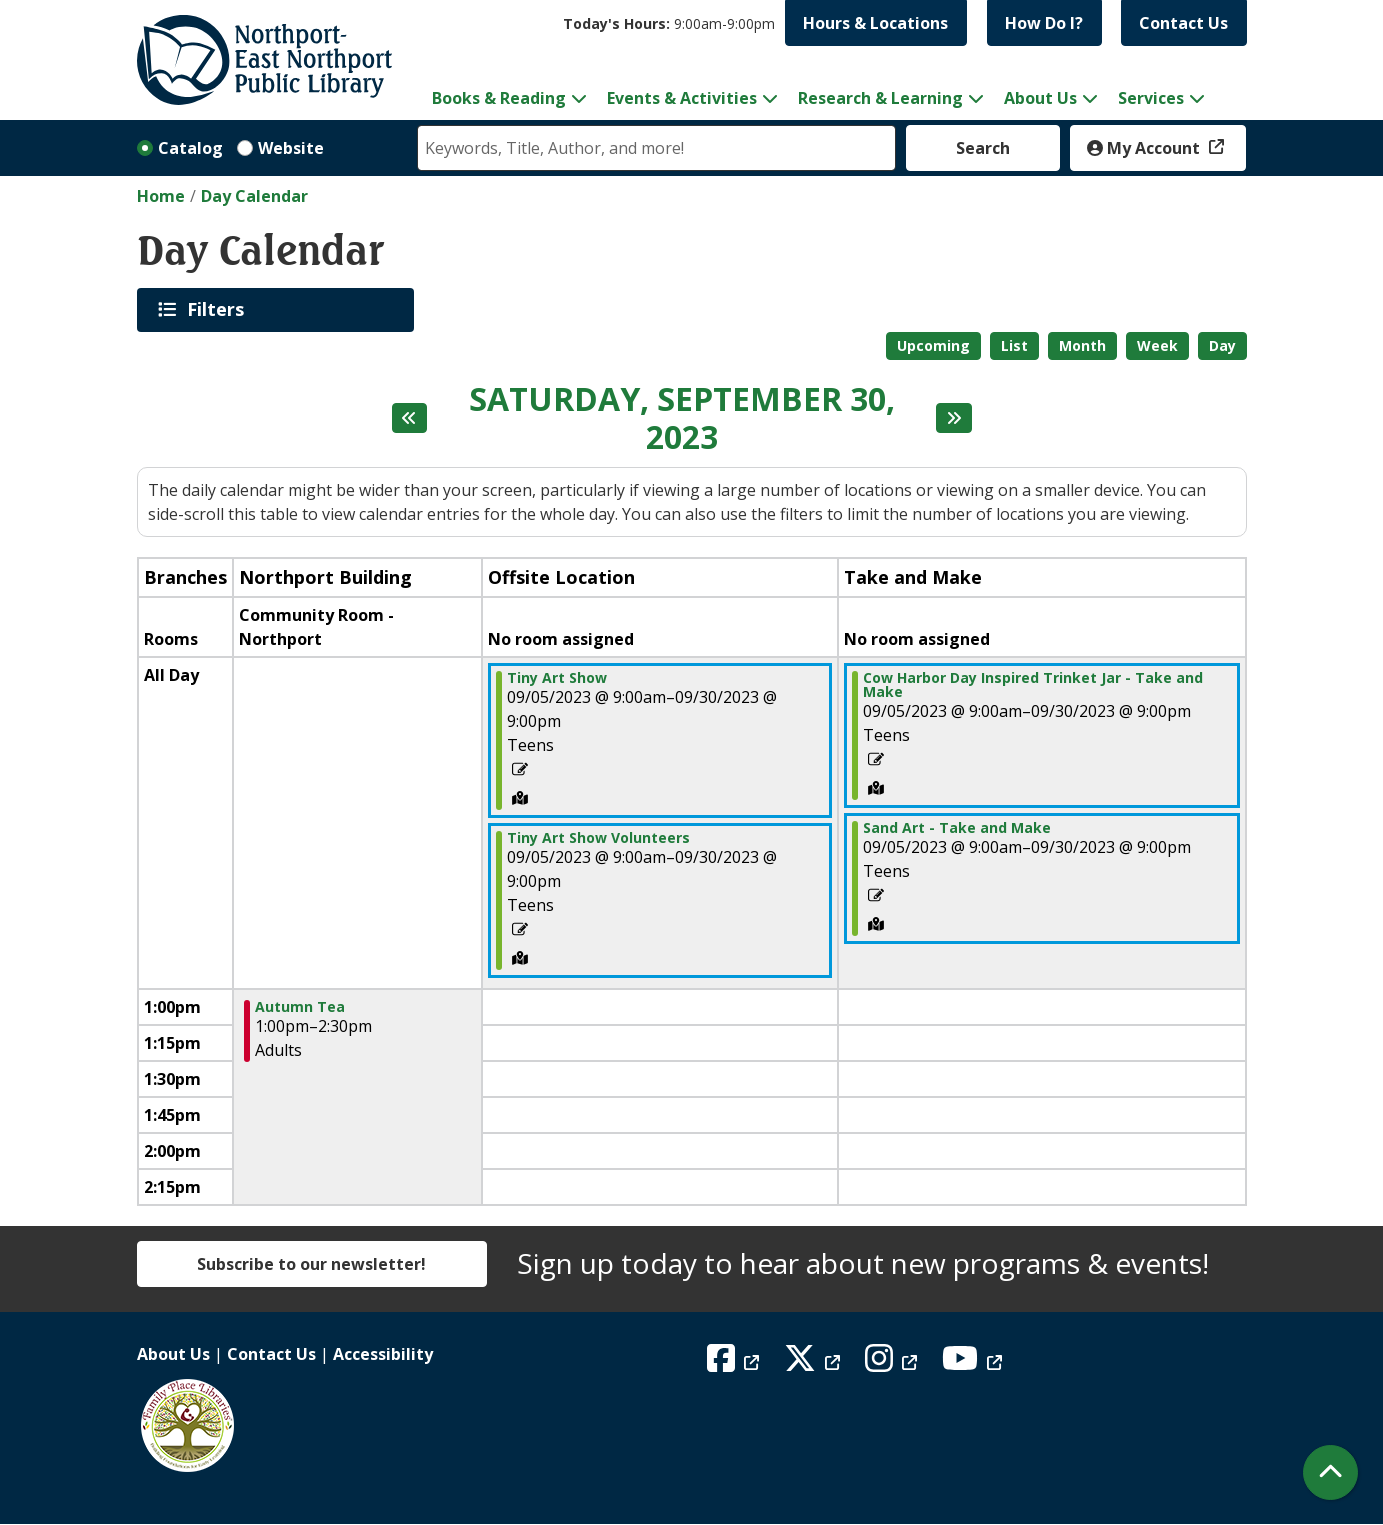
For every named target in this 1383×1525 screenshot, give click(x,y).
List (1014, 345)
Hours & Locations (875, 23)
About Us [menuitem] (1040, 98)
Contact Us (1183, 23)
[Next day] (954, 418)
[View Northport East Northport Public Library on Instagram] (893, 1364)
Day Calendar (254, 196)
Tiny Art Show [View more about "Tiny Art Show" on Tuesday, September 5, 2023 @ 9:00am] (557, 678)
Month (1082, 345)
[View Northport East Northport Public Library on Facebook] (735, 1364)
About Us (173, 1354)
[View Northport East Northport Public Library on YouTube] (974, 1364)
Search (983, 148)
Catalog (190, 148)
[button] (669, 23)
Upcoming (933, 345)
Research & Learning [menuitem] (880, 98)
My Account (1145, 148)
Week (1157, 345)
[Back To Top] (1330, 1472)
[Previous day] (410, 418)
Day (1222, 345)
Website (291, 148)
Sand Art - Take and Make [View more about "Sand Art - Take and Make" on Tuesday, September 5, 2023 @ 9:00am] (957, 828)
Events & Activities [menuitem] (682, 98)
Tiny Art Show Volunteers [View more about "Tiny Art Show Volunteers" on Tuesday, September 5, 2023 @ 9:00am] (598, 838)
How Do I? (1044, 23)
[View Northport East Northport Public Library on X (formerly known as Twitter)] (814, 1364)
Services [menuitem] (1151, 98)
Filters (219, 309)
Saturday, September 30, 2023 (682, 418)
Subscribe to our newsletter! (311, 1264)
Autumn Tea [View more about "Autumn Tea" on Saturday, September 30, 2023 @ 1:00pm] (300, 1007)
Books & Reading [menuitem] (499, 98)
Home (161, 196)
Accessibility (383, 1354)
